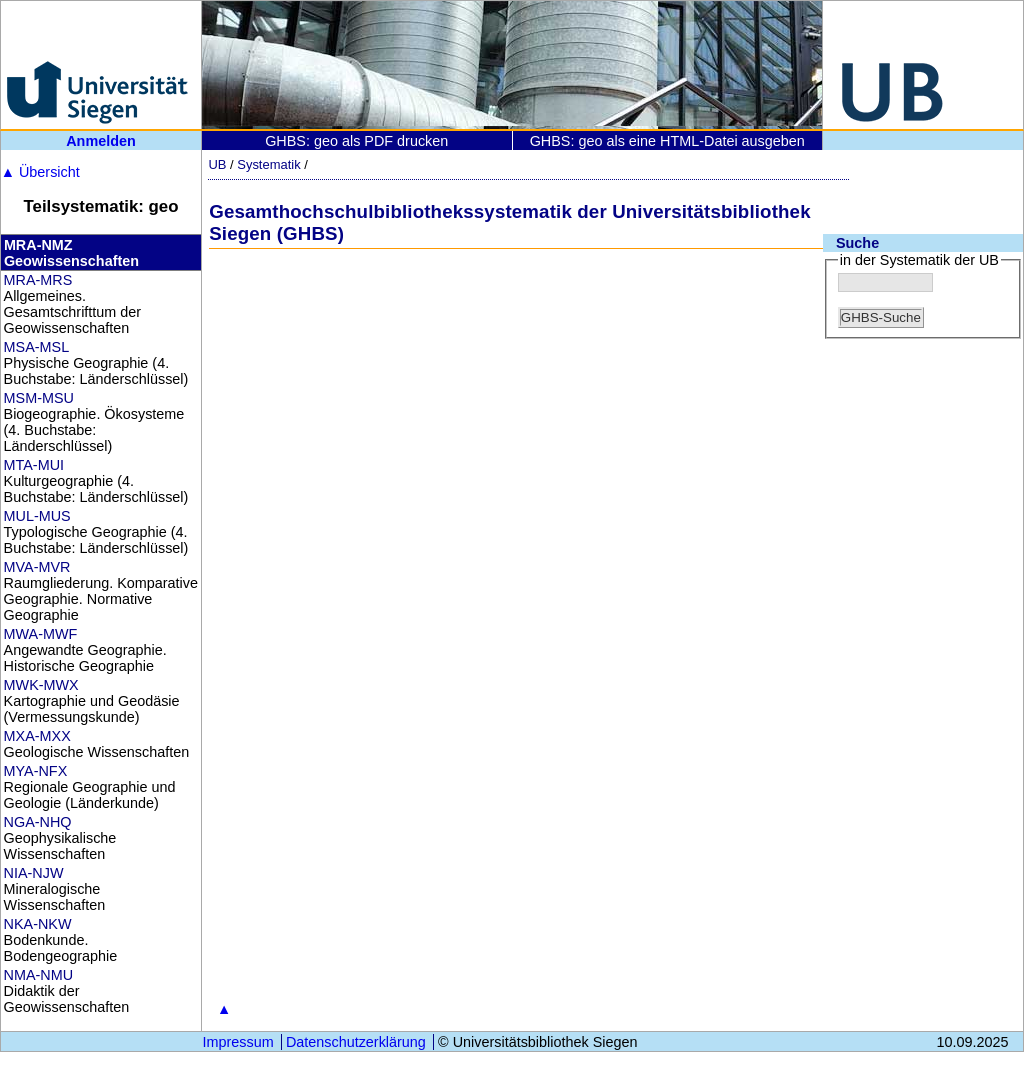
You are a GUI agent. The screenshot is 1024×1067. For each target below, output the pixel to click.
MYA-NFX (36, 771)
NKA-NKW (38, 924)
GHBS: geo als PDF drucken (356, 141)
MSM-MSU (39, 398)
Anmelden (101, 141)
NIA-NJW (34, 873)
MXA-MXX (37, 736)
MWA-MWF (41, 634)
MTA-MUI (34, 465)
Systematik (268, 164)
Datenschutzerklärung (356, 1042)
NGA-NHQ (38, 822)
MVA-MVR (37, 567)
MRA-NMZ (38, 245)
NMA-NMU (39, 975)
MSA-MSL (37, 347)
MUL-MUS (37, 516)
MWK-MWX (41, 685)
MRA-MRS (38, 280)
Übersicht (40, 172)
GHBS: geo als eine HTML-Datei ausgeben (667, 141)
